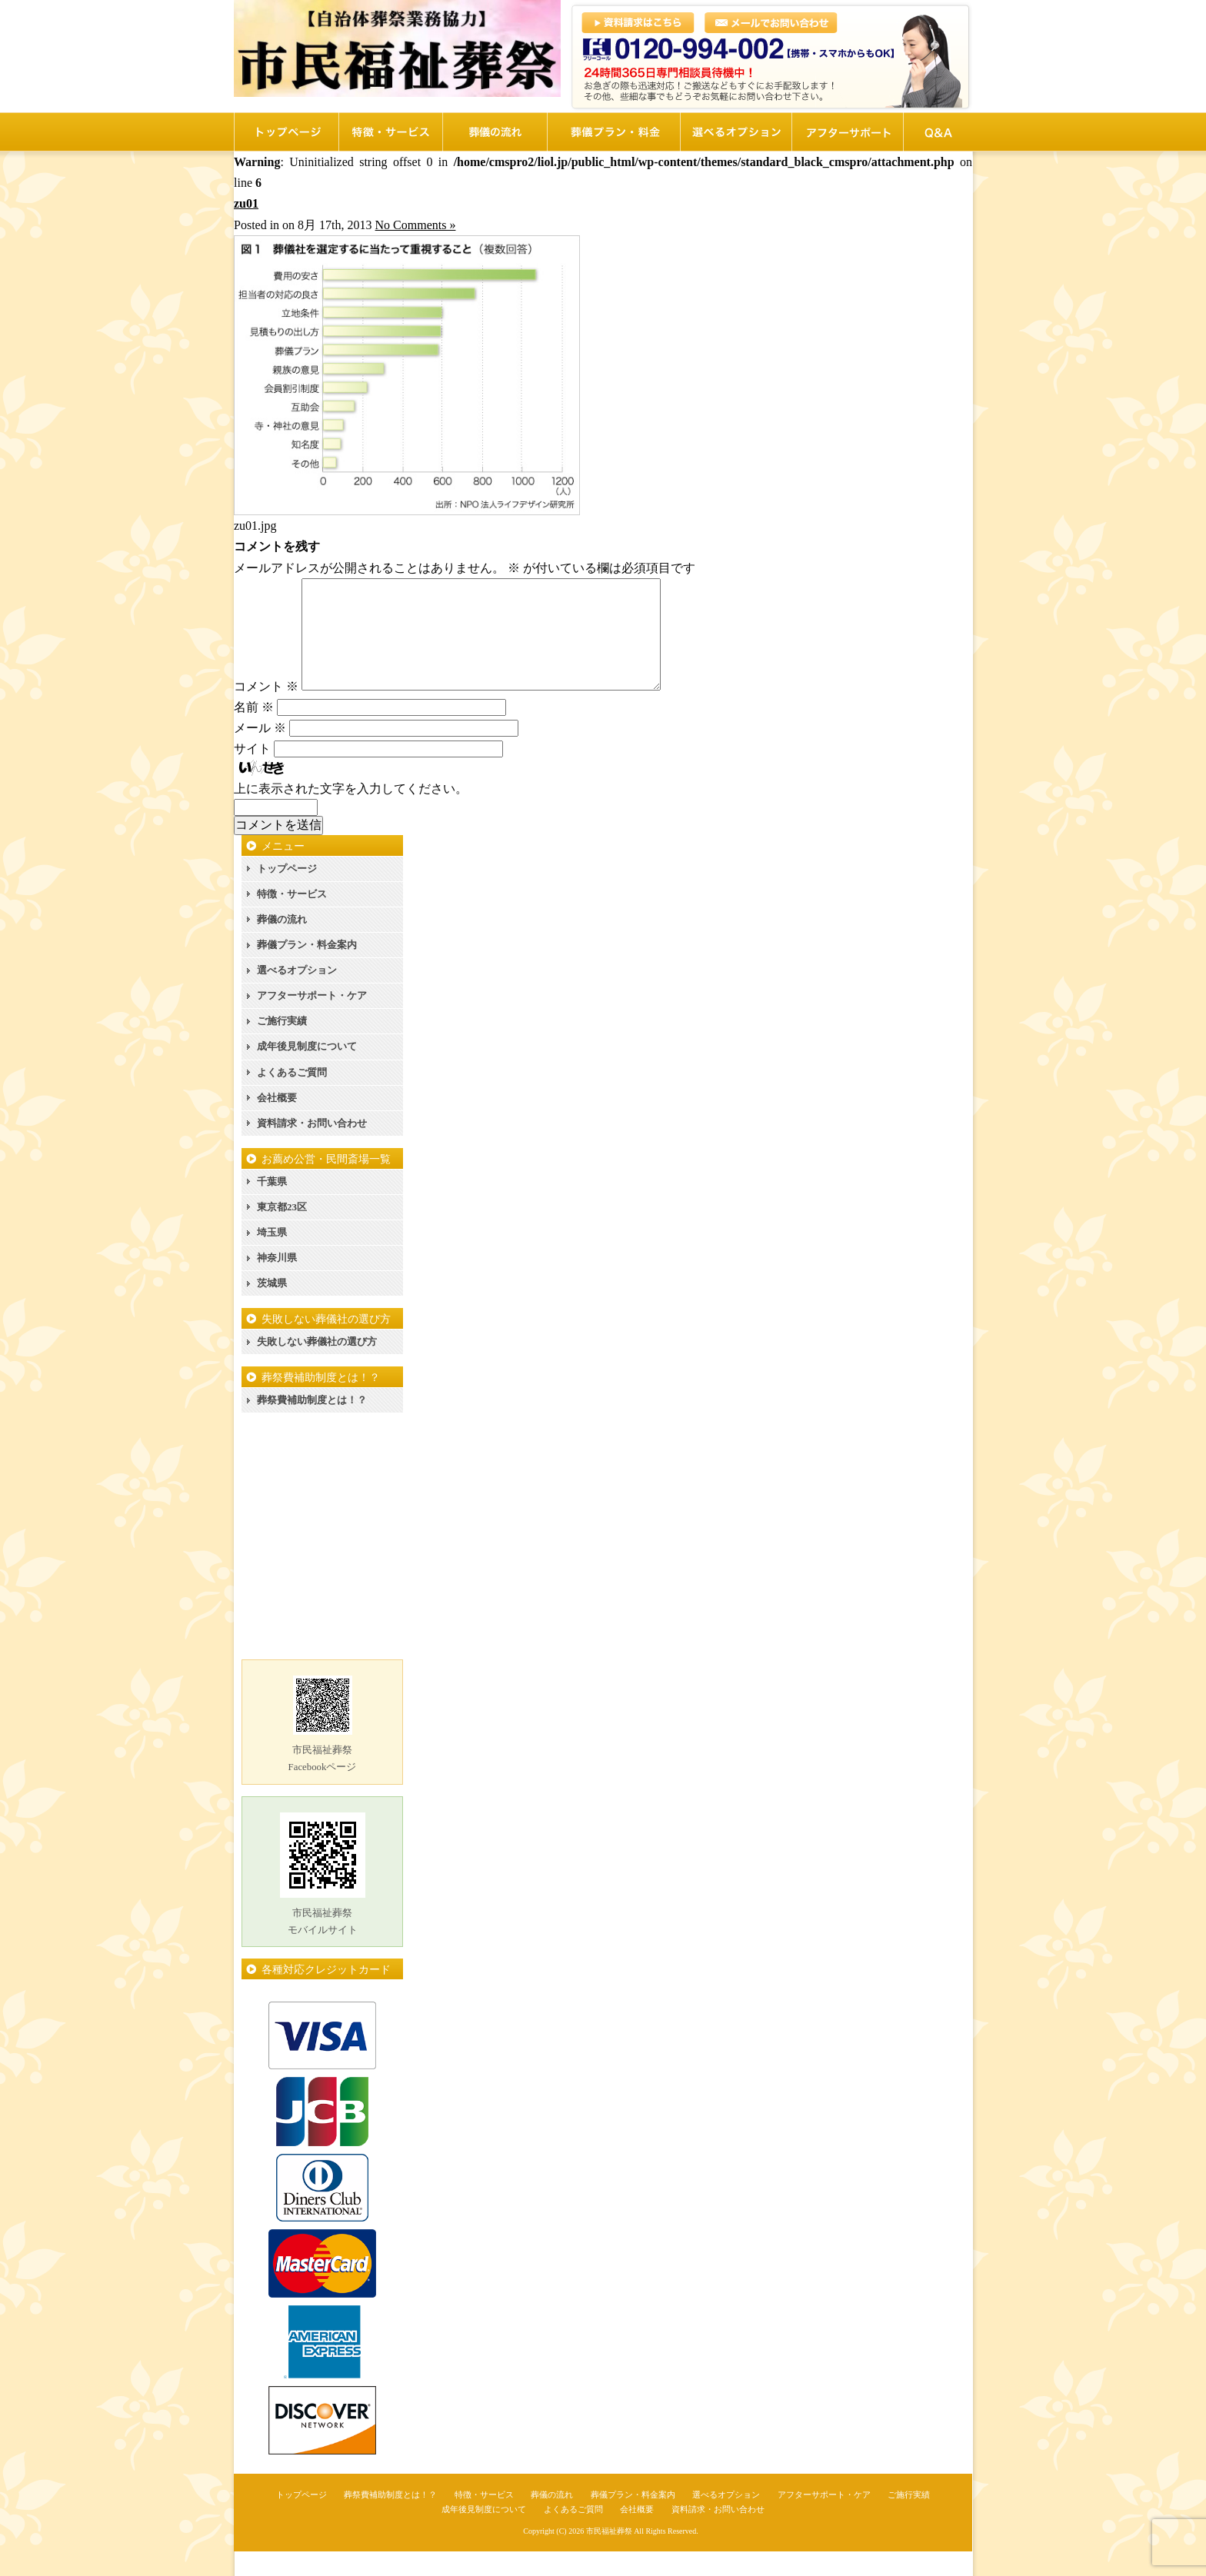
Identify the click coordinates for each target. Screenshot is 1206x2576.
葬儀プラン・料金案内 (307, 969)
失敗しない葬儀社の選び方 (317, 1366)
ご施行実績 (282, 1045)
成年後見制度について (307, 1071)
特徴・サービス (292, 918)
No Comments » (415, 224)
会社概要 (277, 1122)
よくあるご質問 (292, 1097)
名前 (254, 731)
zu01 (246, 203)
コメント (266, 710)
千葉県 (272, 1206)
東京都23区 (282, 1231)
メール (260, 752)
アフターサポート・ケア (312, 1020)
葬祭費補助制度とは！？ (312, 1424)
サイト (252, 773)
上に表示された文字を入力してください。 (351, 813)
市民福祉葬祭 (609, 2555)
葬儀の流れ (282, 944)
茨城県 (272, 1307)
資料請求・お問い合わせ (312, 1147)
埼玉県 (272, 1257)
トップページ (287, 893)
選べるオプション (297, 994)
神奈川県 (277, 1282)
